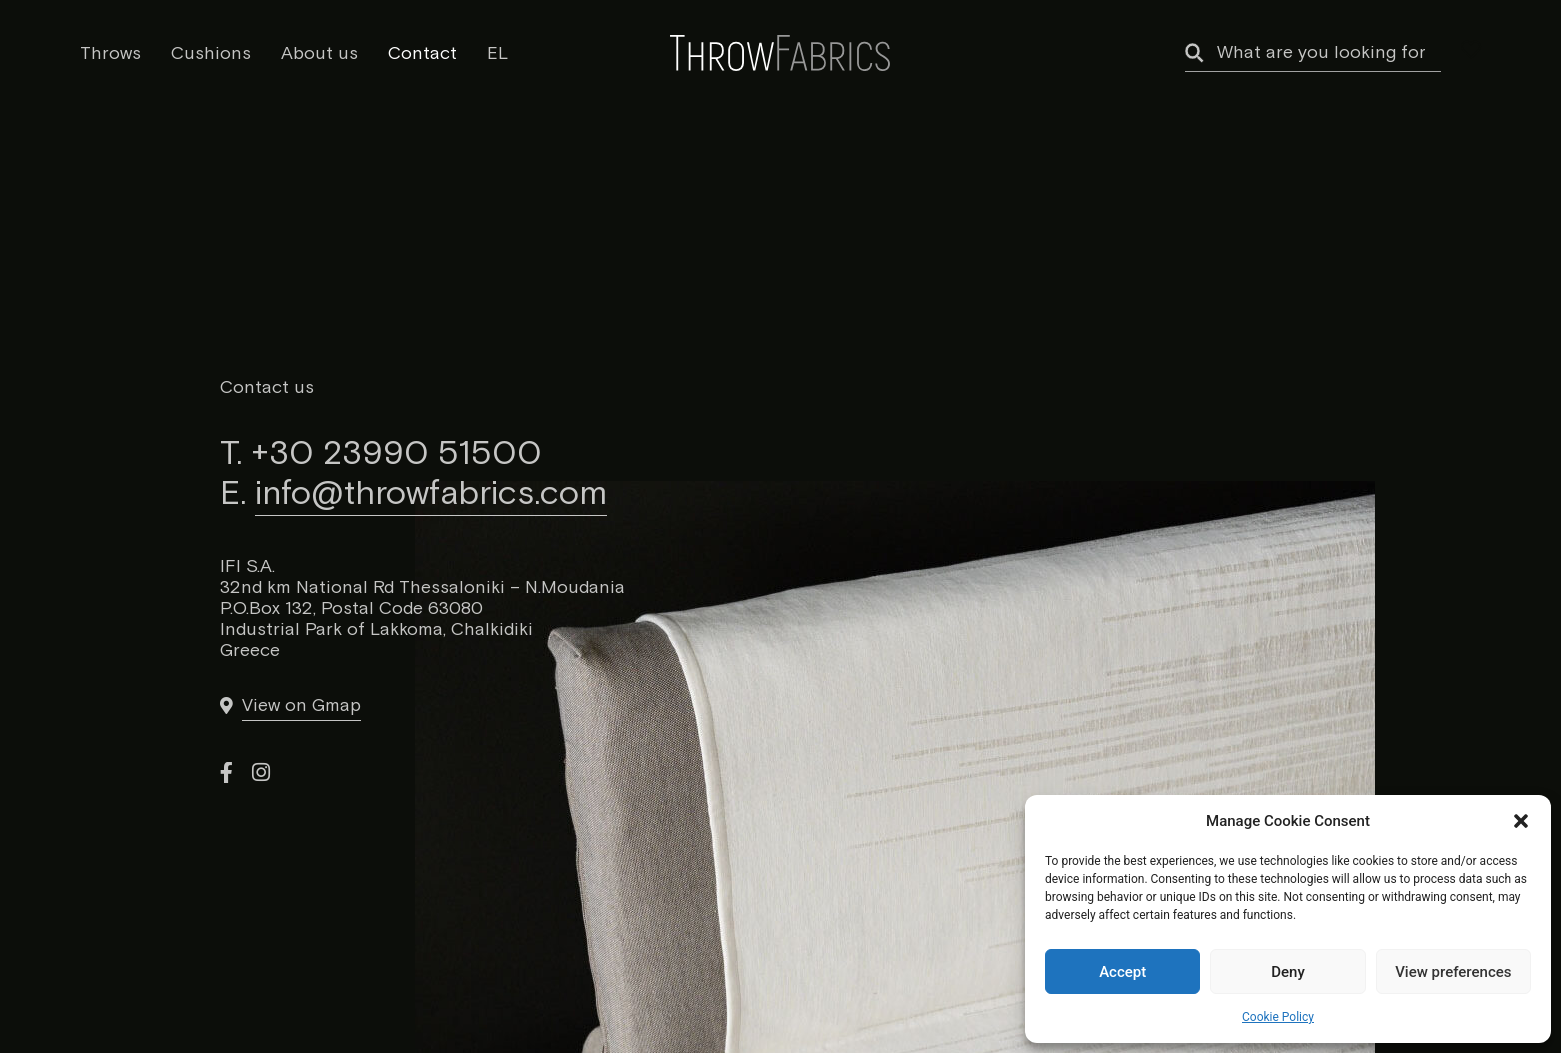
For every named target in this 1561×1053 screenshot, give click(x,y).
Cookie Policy (1278, 1017)
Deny (1288, 972)
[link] (290, 705)
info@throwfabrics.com (431, 494)
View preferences (1453, 972)
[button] (1521, 821)
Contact (422, 53)
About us (319, 53)
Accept (1122, 972)
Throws (110, 53)
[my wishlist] (1471, 50)
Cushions (211, 53)
